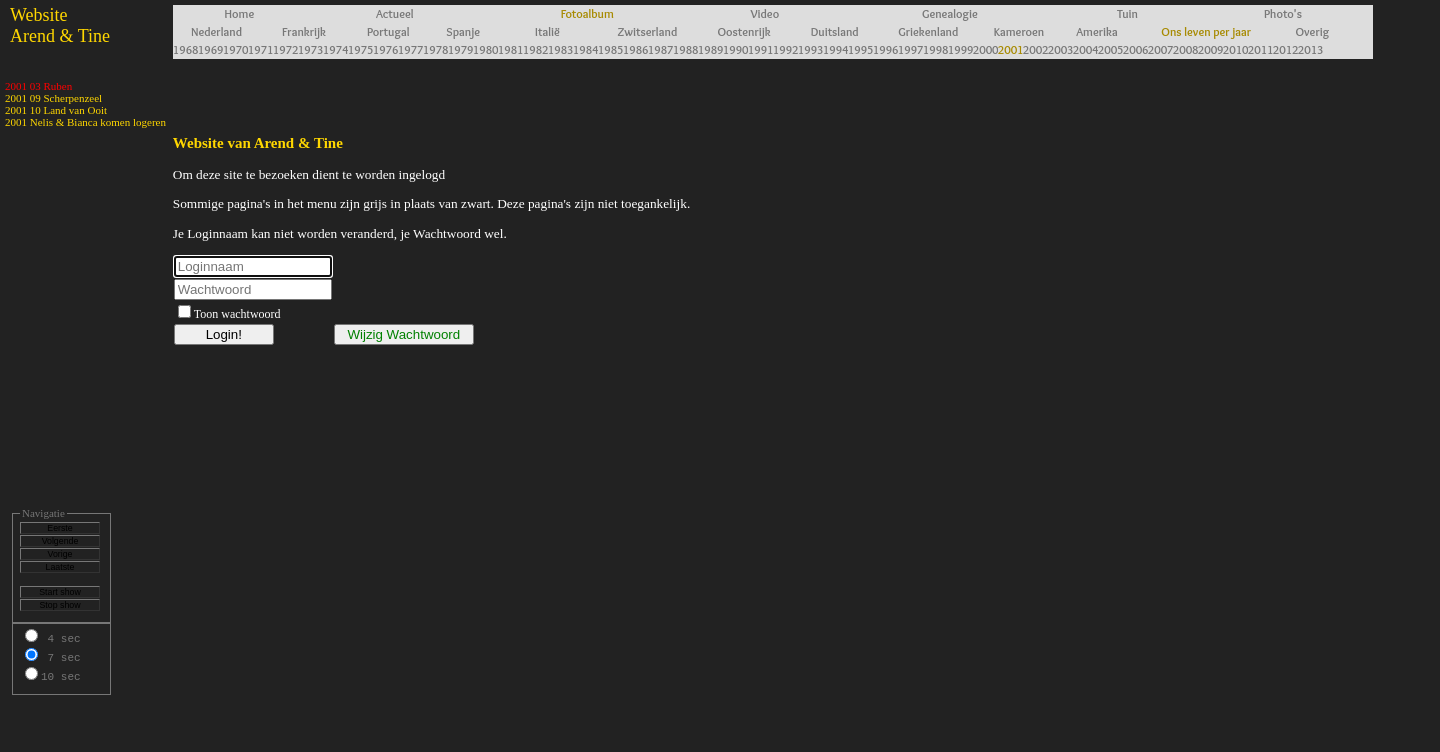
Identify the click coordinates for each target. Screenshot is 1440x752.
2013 (1310, 49)
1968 (185, 49)
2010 (1235, 49)
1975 (360, 49)
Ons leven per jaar (1206, 31)
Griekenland (928, 31)
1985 (610, 49)
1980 (485, 49)
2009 (1210, 49)
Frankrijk (304, 31)
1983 (560, 49)
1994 (835, 49)
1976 (385, 49)
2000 (985, 49)
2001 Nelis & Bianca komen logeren (85, 122)
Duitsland (835, 31)
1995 (860, 49)
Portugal (388, 31)
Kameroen (1019, 31)
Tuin (1127, 13)
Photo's (1283, 13)
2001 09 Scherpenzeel (53, 98)
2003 (1060, 49)
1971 (260, 49)
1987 (660, 49)
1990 (735, 49)
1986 (635, 49)
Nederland (216, 31)
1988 (685, 49)
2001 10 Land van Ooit (56, 110)
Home (240, 13)
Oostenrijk (744, 31)
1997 (910, 49)
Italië (547, 31)
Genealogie (950, 13)
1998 (935, 49)
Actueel (395, 13)
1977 (410, 49)
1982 (535, 49)
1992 (785, 49)
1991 (760, 49)
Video (765, 13)
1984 (585, 49)
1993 (810, 49)
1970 (235, 49)
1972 (285, 49)
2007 (1160, 49)
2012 (1285, 49)
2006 (1135, 49)
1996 (885, 49)
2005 (1110, 49)
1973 (310, 49)
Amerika (1097, 31)
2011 (1260, 49)
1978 (435, 49)
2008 (1185, 49)
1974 (335, 49)
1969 (210, 49)
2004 (1085, 49)
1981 (510, 49)
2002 (1035, 49)
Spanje (463, 31)
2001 (1010, 49)
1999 (960, 49)
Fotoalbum (587, 13)
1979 (460, 49)
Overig (1312, 31)
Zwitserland (647, 31)
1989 (710, 49)
